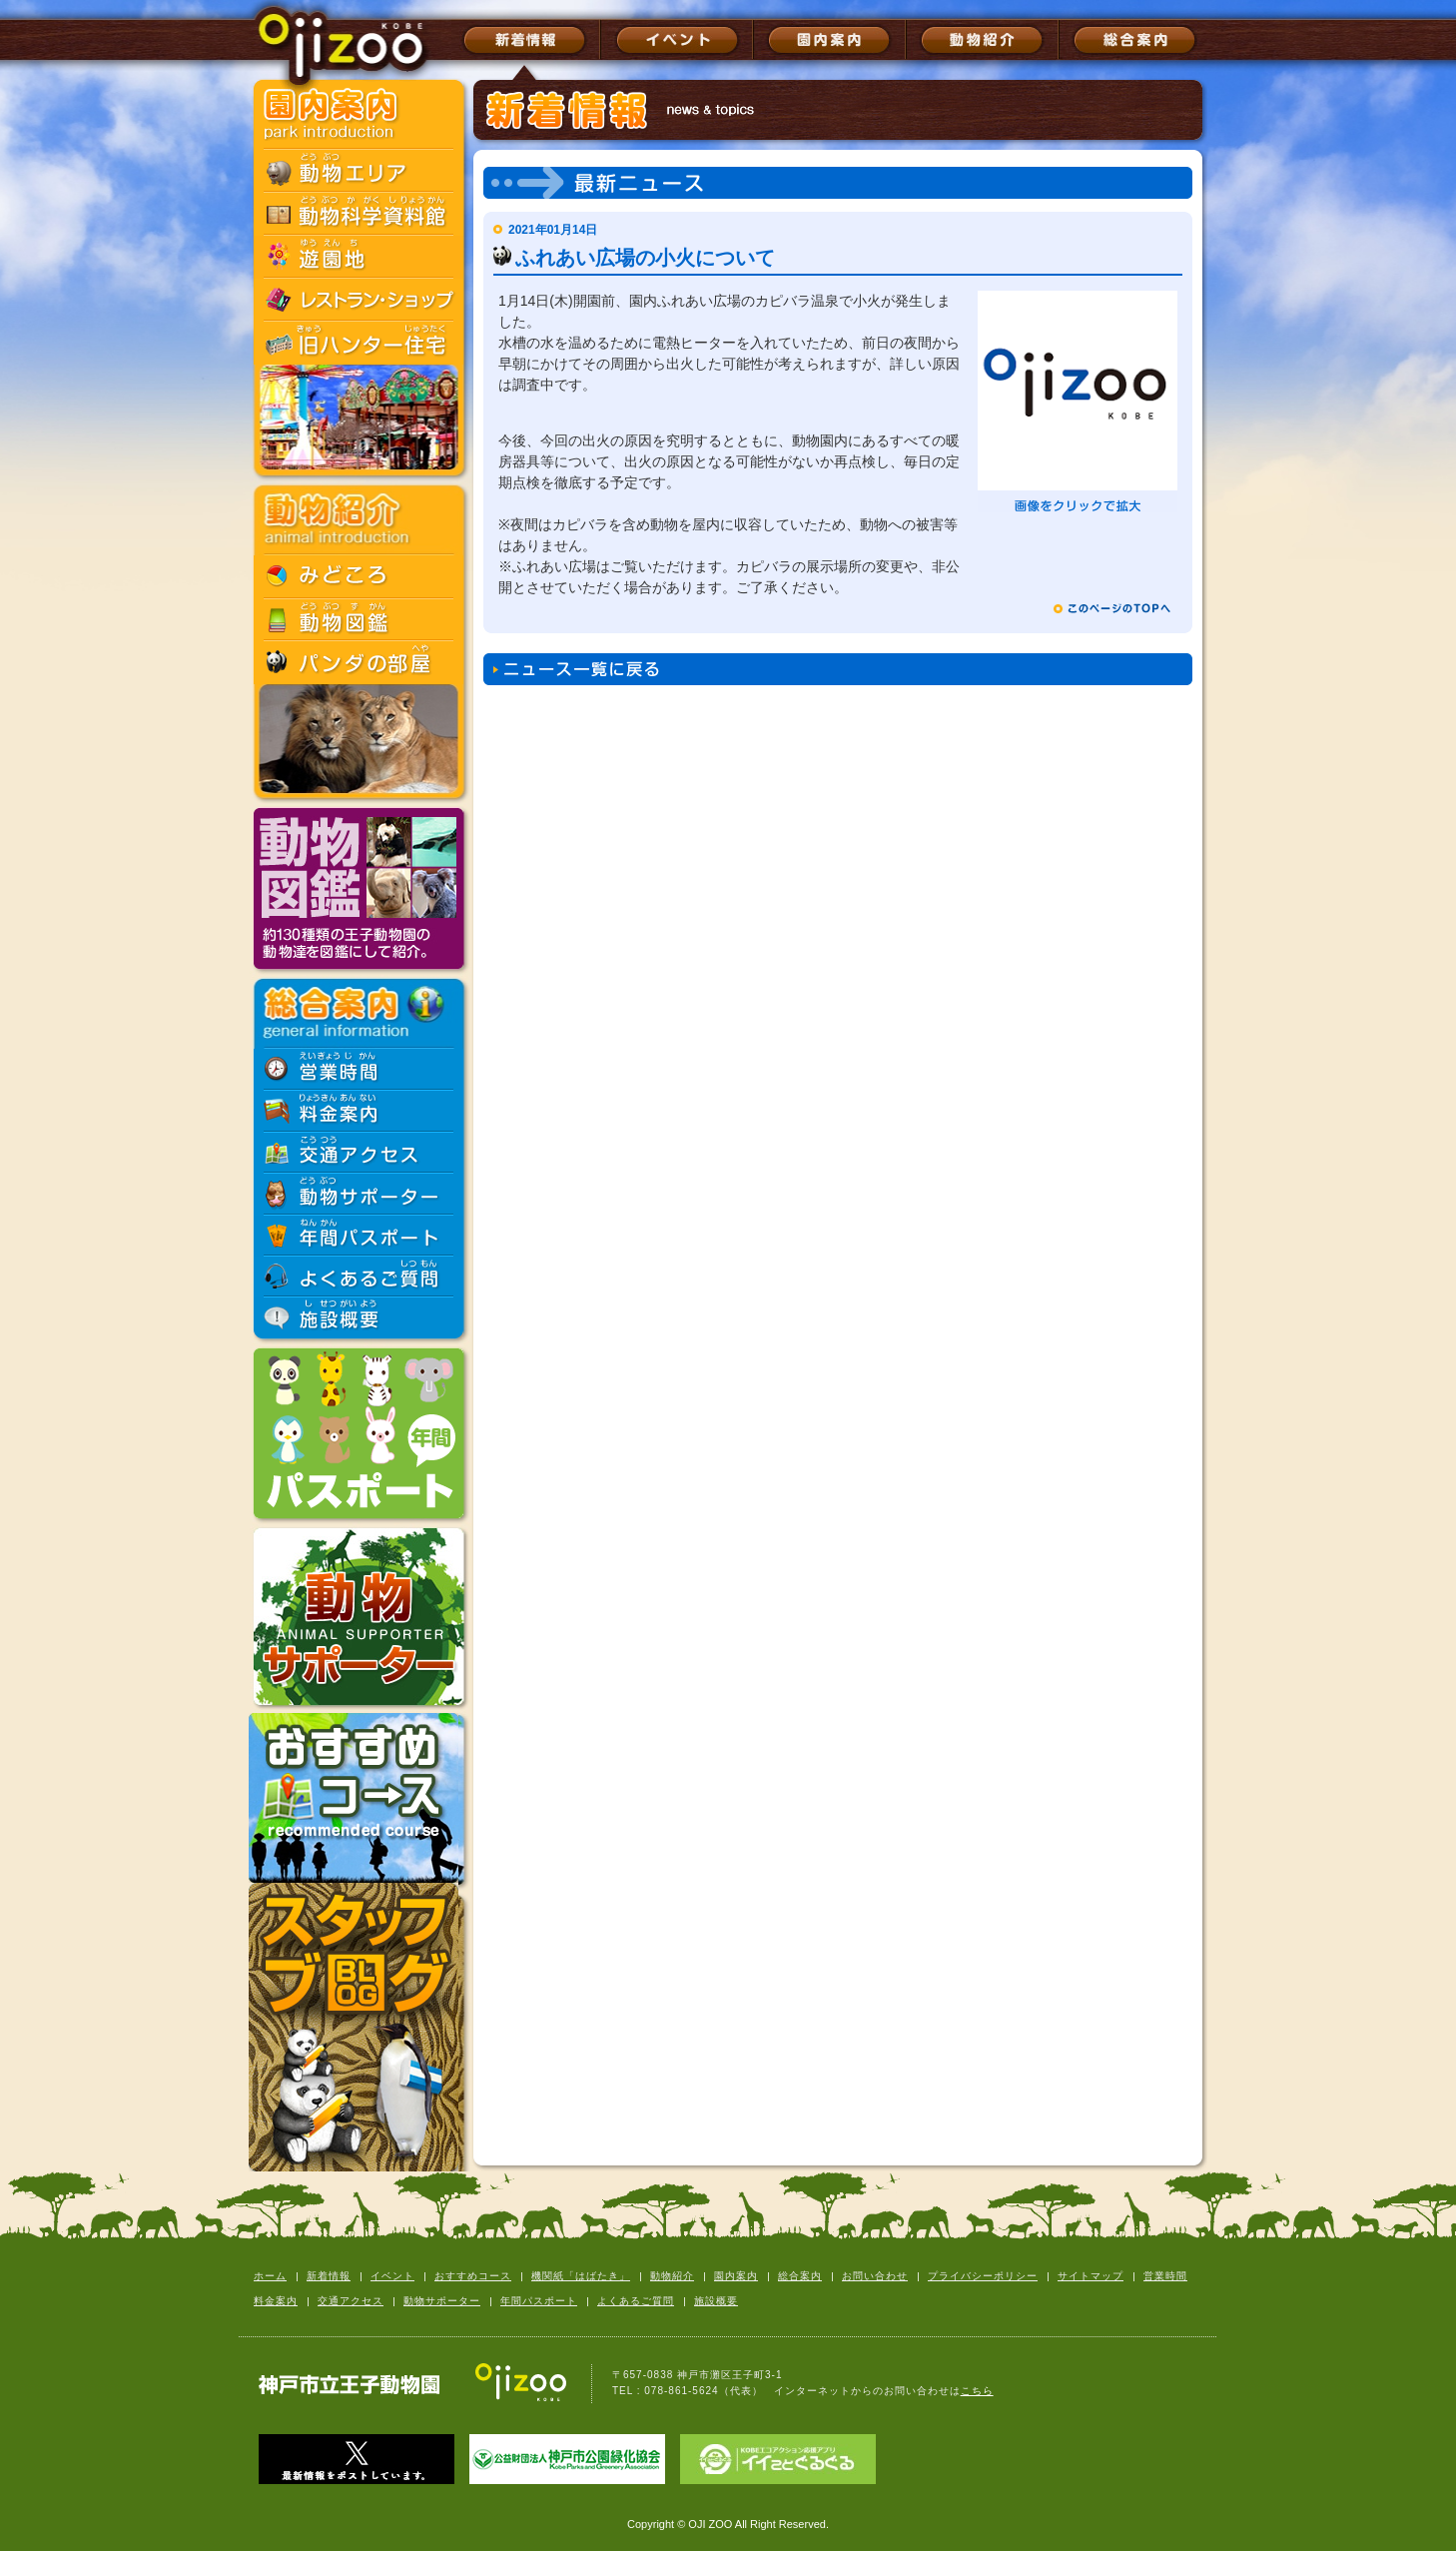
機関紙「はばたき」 (580, 2275)
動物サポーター (441, 2300)
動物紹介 (672, 2275)
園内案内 (736, 2275)
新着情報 (329, 2275)
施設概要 (716, 2300)
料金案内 (276, 2300)
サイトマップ (1090, 2275)
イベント (392, 2275)
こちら (977, 2390)
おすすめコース (472, 2275)
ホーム (270, 2275)
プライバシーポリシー (983, 2275)
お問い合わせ (875, 2275)
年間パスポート (538, 2300)
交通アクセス (350, 2300)
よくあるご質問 (635, 2300)
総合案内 (800, 2275)
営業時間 (1165, 2275)
